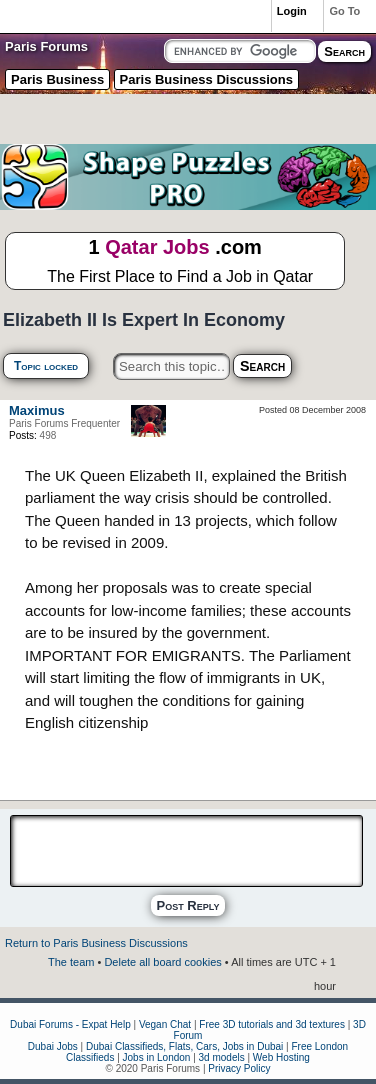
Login (292, 11)
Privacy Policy (239, 1068)
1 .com (175, 262)
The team (71, 962)
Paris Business (57, 79)
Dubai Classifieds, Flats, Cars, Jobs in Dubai (184, 1046)
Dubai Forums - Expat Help (70, 1024)
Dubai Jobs (53, 1046)
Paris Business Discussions (206, 79)
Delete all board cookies (162, 962)
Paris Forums (46, 46)
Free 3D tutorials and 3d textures (272, 1024)
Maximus (37, 410)
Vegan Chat (165, 1024)
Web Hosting (281, 1057)
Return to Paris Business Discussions (96, 943)
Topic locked (46, 366)
